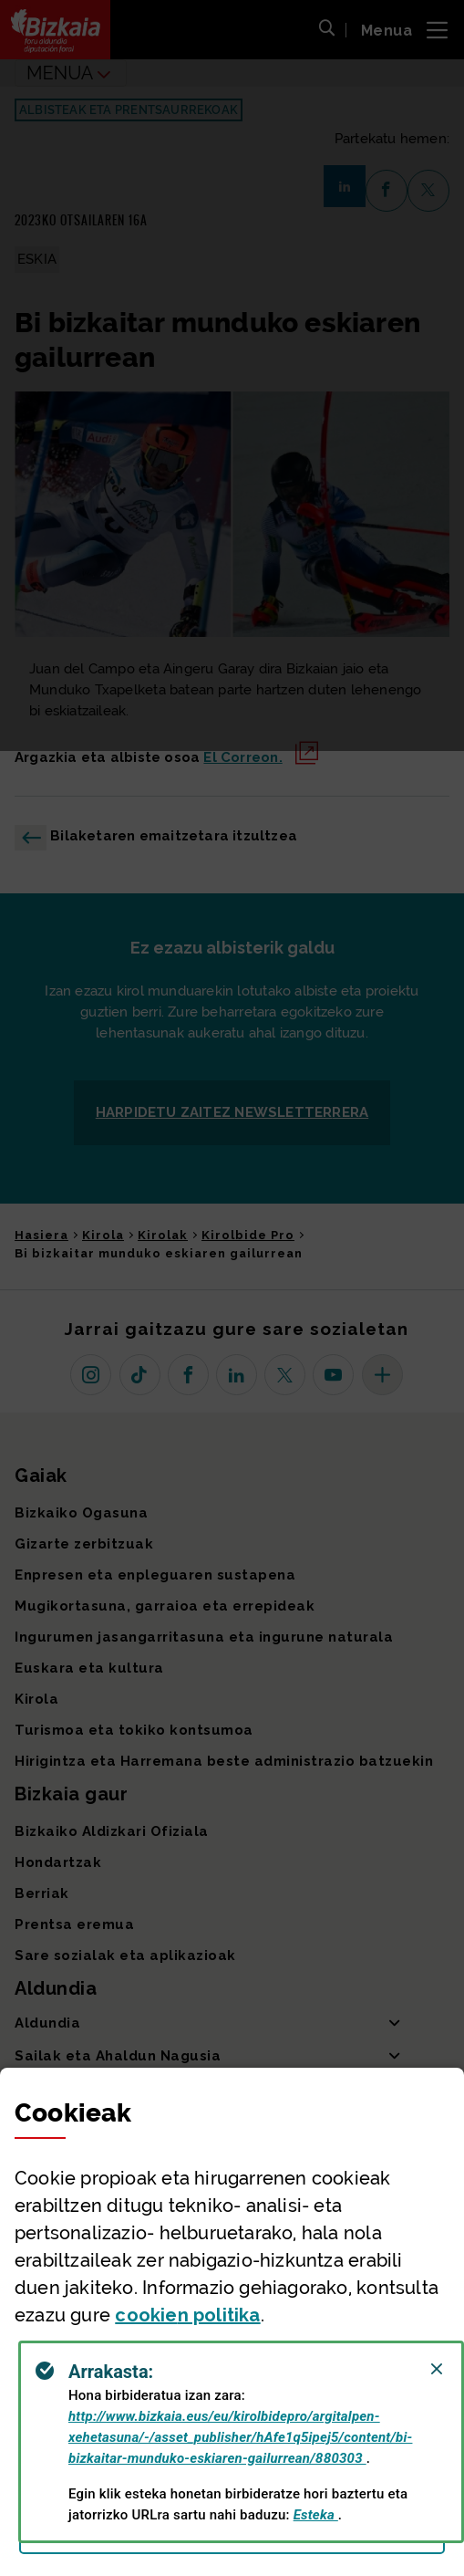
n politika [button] (187, 2315)
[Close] (436, 2369)
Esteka (316, 2515)
